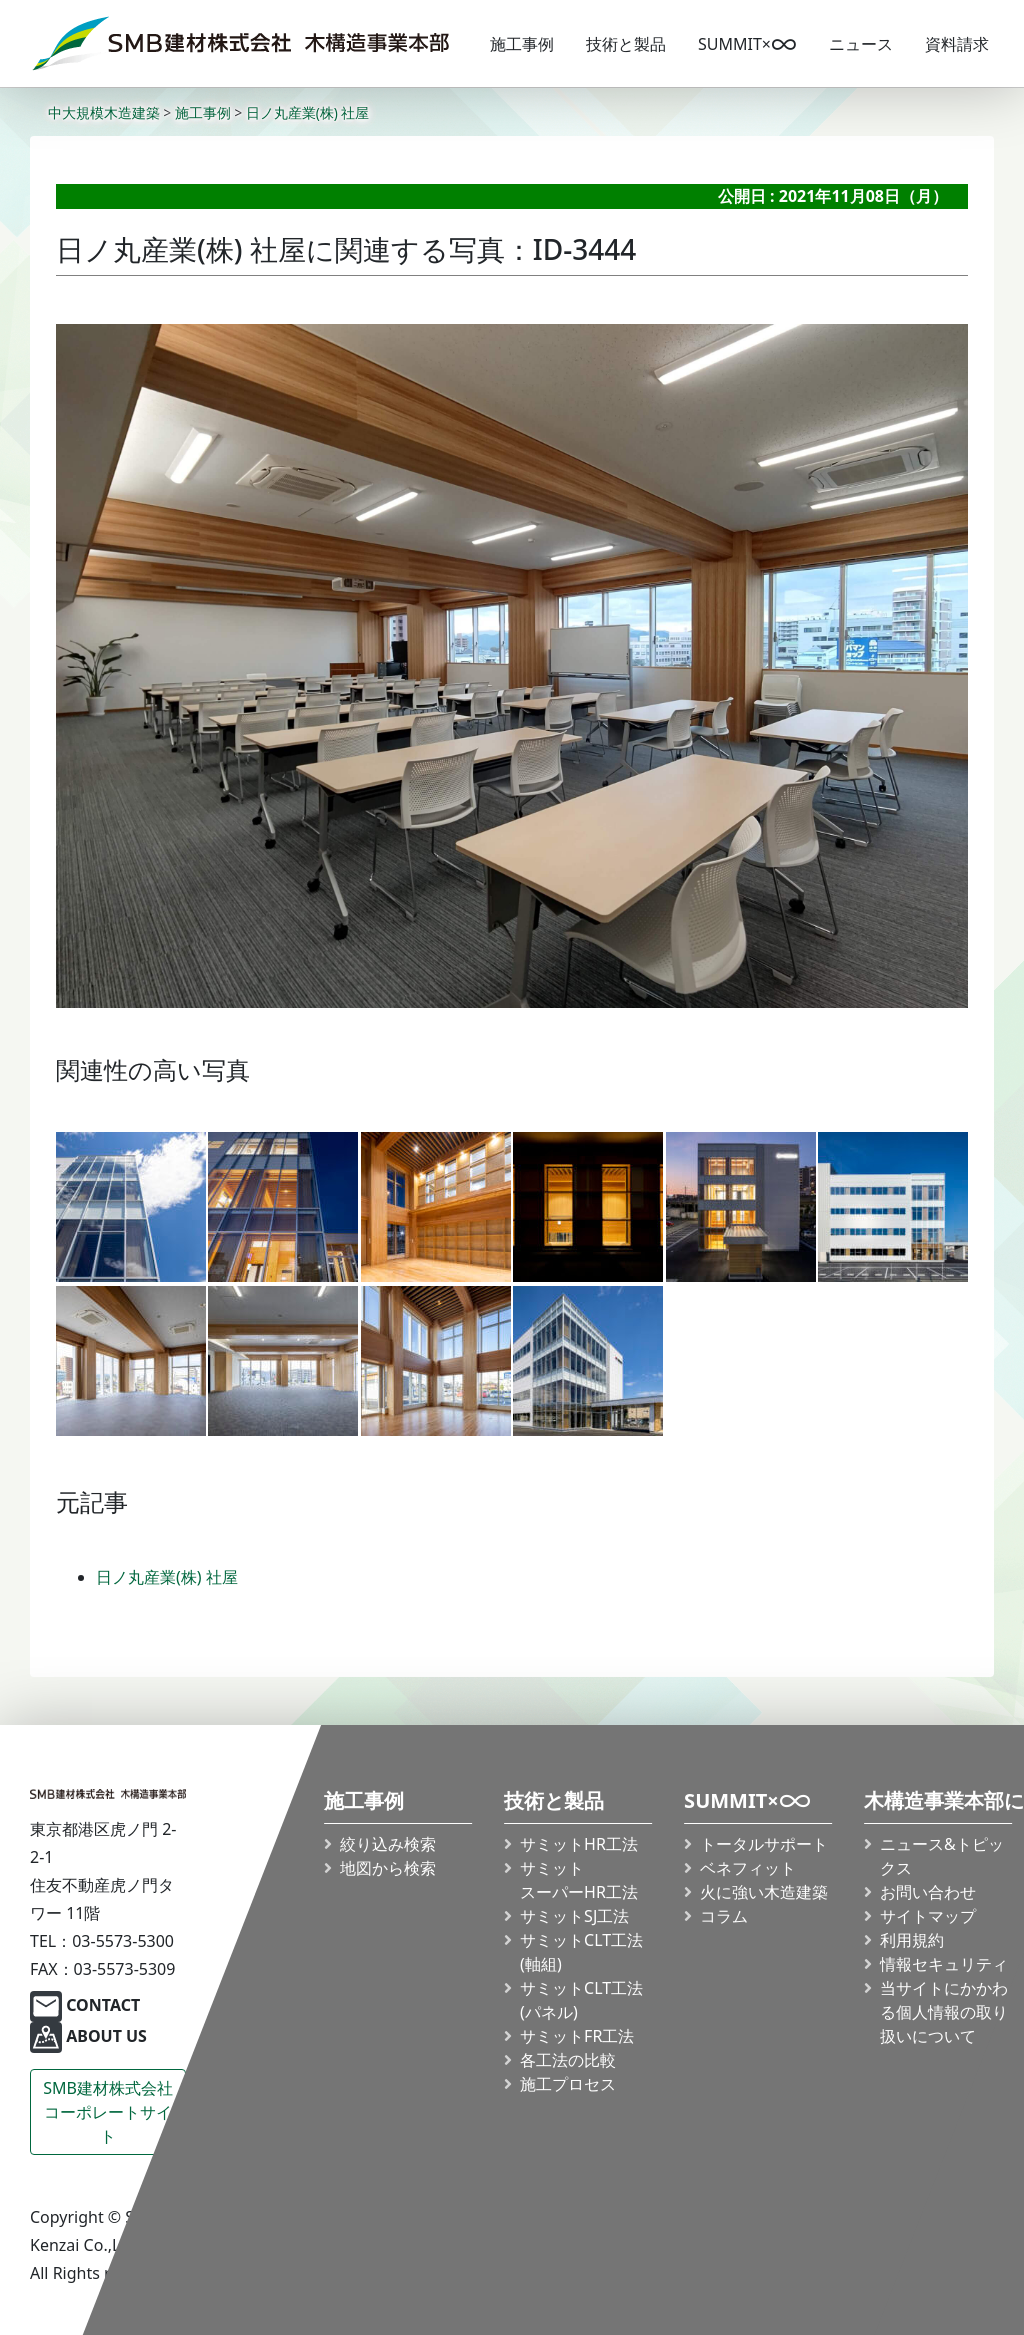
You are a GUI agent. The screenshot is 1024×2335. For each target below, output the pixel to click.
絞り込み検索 (388, 1844)
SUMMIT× (747, 44)
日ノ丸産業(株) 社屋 (167, 1577)
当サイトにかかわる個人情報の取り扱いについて (944, 2012)
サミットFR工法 (577, 2036)
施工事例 (522, 44)
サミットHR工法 (579, 1844)
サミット (579, 1880)
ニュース (861, 44)
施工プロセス (568, 2084)
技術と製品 (626, 44)
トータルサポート (764, 1844)
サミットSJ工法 (574, 1916)
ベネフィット (748, 1868)
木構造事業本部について (938, 1801)
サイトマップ (928, 1916)
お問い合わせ (928, 1892)
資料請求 (957, 44)
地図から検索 (388, 1868)
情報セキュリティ (944, 1964)
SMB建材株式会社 (108, 2112)
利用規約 (912, 1940)
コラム (724, 1916)
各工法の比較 (568, 2060)
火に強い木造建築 (764, 1892)
